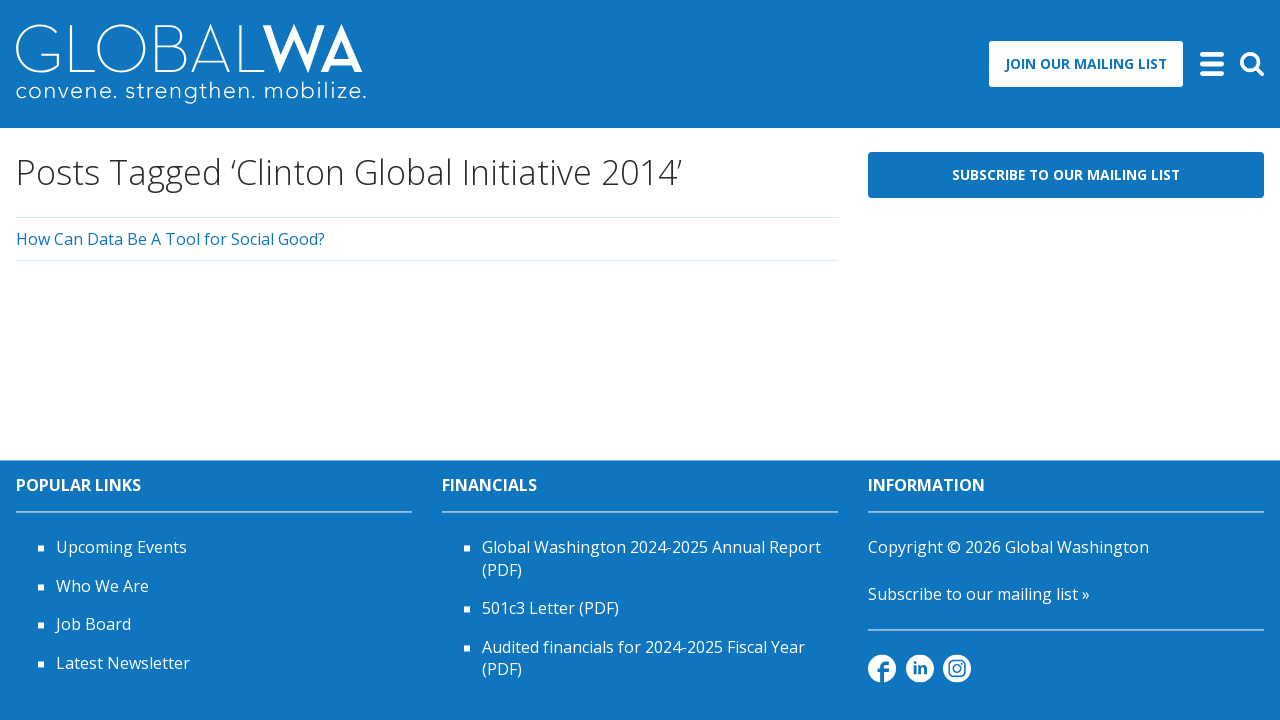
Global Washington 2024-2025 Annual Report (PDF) (651, 559)
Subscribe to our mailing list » (979, 594)
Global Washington (1077, 548)
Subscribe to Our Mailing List (1066, 174)
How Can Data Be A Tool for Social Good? (170, 239)
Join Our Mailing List (1086, 63)
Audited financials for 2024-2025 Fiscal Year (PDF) (643, 658)
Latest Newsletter (123, 663)
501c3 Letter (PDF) (550, 609)
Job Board (93, 625)
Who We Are (102, 586)
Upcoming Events (121, 548)
